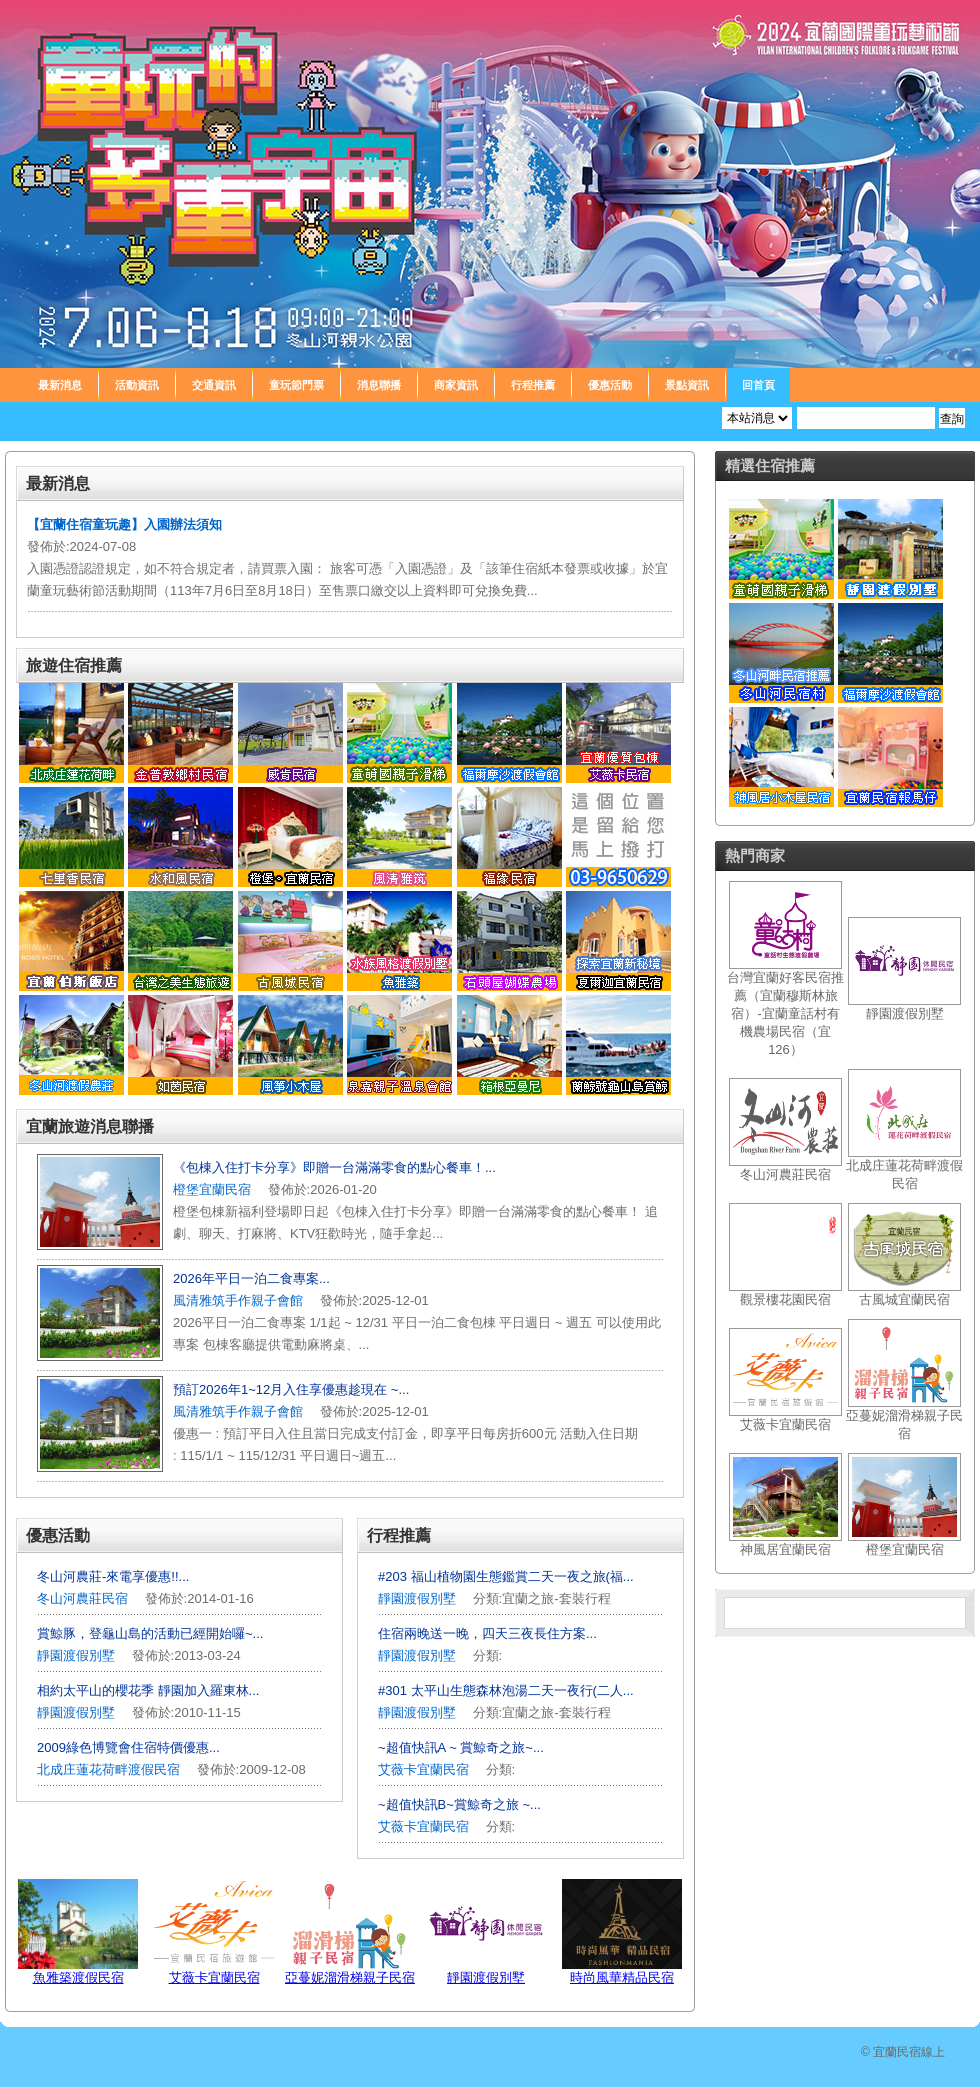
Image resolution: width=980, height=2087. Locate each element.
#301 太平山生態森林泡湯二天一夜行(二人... (506, 1690)
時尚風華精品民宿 (622, 1977)
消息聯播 (379, 385)
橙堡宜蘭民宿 (212, 1189)
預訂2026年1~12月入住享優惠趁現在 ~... (291, 1389)
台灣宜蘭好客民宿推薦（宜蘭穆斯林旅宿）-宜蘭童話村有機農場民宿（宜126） (785, 1013)
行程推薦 (533, 385)
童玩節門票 (296, 385)
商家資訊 (456, 385)
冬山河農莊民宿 (82, 1598)
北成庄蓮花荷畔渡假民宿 (108, 1769)
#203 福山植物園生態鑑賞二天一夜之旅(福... (506, 1576)
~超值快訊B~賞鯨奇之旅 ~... (459, 1804)
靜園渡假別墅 (76, 1655)
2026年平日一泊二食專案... (251, 1278)
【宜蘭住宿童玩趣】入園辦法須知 (124, 524)
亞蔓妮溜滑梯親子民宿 (350, 1977)
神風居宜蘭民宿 (785, 1549)
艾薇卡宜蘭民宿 (423, 1769)
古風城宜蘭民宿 (904, 1299)
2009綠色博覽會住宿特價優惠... (128, 1747)
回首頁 (758, 385)
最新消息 (60, 385)
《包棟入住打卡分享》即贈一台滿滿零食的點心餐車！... (334, 1167)
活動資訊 (137, 385)
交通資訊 (214, 385)
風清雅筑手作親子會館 (238, 1300)
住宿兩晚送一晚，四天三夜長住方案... (487, 1633)
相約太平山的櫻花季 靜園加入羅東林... (148, 1690)
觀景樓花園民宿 (785, 1299)
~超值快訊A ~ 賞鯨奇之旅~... (461, 1747)
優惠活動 (610, 385)
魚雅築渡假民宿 (78, 1977)
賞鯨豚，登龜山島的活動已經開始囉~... (150, 1633)
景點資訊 (687, 385)
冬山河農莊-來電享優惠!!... (113, 1576)
